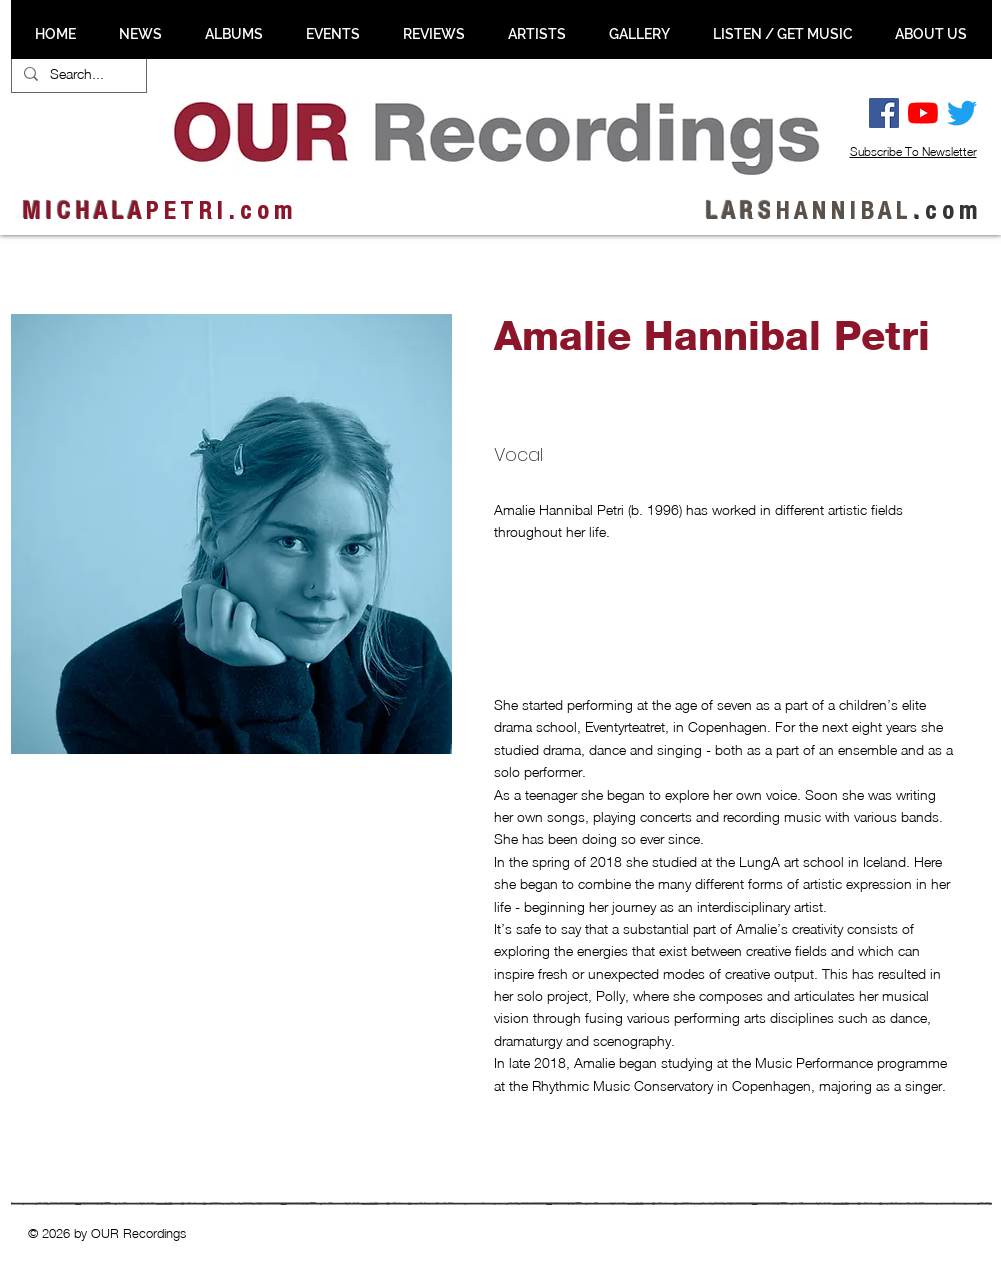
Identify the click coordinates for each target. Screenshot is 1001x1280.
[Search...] (77, 74)
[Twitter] (962, 113)
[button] (118, 873)
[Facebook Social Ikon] (884, 113)
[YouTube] (923, 113)
